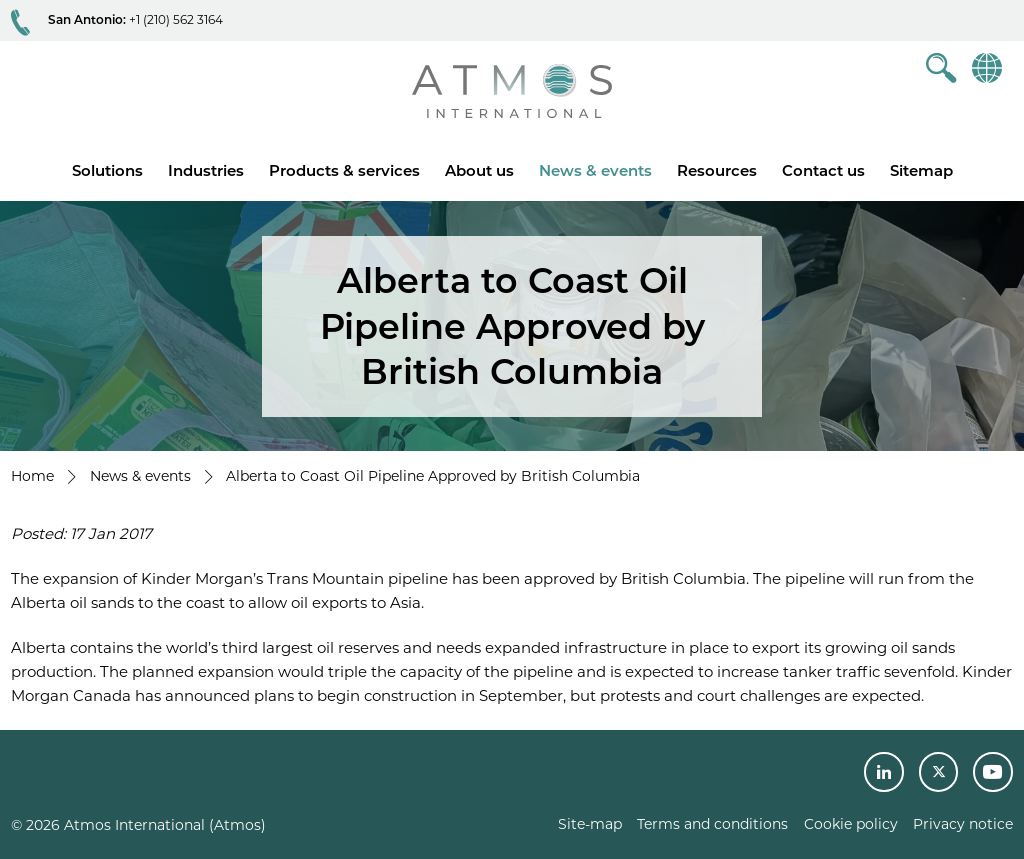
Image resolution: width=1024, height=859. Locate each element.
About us (479, 170)
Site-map (590, 824)
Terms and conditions (712, 824)
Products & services (344, 170)
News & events (595, 170)
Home (32, 476)
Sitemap (921, 170)
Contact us (823, 170)
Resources (717, 170)
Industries (206, 170)
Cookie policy (851, 824)
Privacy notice (963, 824)
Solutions (107, 170)
